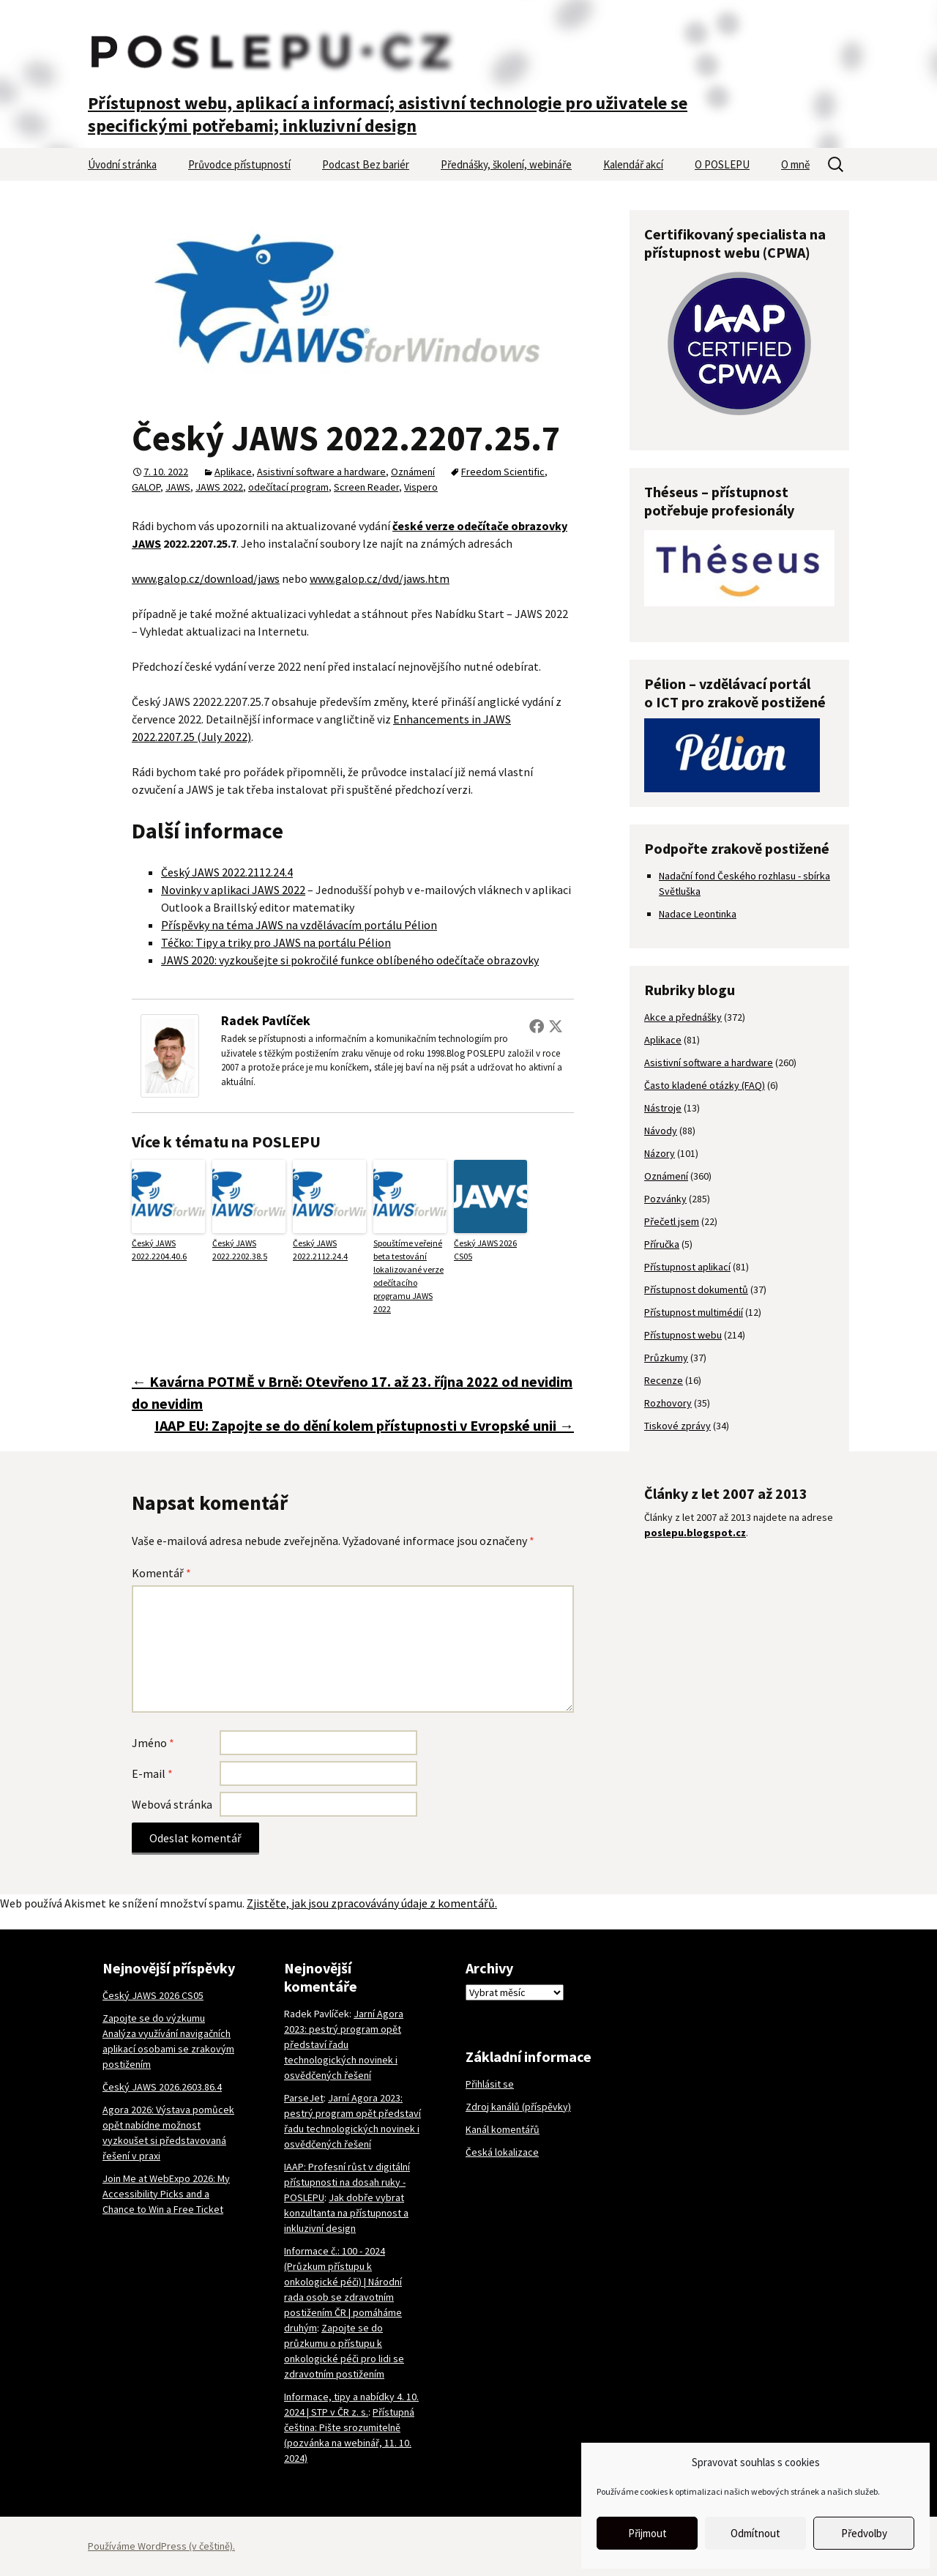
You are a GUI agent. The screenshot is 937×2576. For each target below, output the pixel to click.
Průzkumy (666, 1357)
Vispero (421, 487)
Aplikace (233, 471)
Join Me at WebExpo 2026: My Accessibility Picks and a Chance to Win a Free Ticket (166, 2194)
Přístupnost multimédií (693, 1312)
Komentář (161, 1573)
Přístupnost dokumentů (696, 1289)
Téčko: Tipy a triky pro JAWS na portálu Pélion (276, 942)
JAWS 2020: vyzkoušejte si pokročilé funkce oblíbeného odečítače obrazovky (350, 960)
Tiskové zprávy (677, 1425)
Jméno (153, 1742)
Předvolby (864, 2533)
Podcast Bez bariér (365, 164)
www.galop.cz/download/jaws (206, 578)
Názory (659, 1153)
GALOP (146, 487)
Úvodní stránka (122, 164)
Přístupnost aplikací (687, 1266)
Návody (660, 1130)
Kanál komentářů (503, 2129)
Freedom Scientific (503, 471)
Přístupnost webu (683, 1334)
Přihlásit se (490, 2084)
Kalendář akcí (633, 164)
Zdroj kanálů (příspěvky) (518, 2106)
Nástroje (663, 1107)
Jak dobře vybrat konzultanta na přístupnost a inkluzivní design (346, 2213)
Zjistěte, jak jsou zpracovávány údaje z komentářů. (372, 1903)
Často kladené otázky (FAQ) (704, 1085)
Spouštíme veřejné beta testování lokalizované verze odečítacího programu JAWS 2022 (408, 1275)
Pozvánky (665, 1198)
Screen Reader (366, 487)
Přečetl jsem (671, 1221)
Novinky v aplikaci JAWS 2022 (233, 889)
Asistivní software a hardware (321, 471)
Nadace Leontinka (697, 913)
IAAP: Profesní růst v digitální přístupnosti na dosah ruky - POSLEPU (347, 2182)
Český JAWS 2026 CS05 (485, 1249)
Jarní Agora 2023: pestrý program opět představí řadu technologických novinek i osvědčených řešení (343, 2044)
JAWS (177, 487)
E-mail (152, 1773)
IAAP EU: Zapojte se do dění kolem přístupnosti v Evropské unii (364, 1425)
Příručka (661, 1244)
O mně (795, 164)
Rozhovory (668, 1403)
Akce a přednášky (683, 1017)
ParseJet (304, 2097)
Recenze (663, 1380)
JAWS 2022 (219, 487)
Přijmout (647, 2533)
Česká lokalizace (502, 2152)
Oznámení (413, 471)
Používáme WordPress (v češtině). (161, 2546)
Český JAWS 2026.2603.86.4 (162, 2086)
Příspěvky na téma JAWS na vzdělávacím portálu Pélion (299, 924)
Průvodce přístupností (239, 164)
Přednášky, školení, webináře (506, 164)
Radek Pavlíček (265, 1020)
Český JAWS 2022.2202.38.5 (239, 1249)
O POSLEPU (722, 164)
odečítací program (288, 487)
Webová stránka (172, 1804)
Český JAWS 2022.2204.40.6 (159, 1249)
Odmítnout (755, 2533)
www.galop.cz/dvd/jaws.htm (379, 578)
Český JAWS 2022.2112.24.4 (227, 872)
